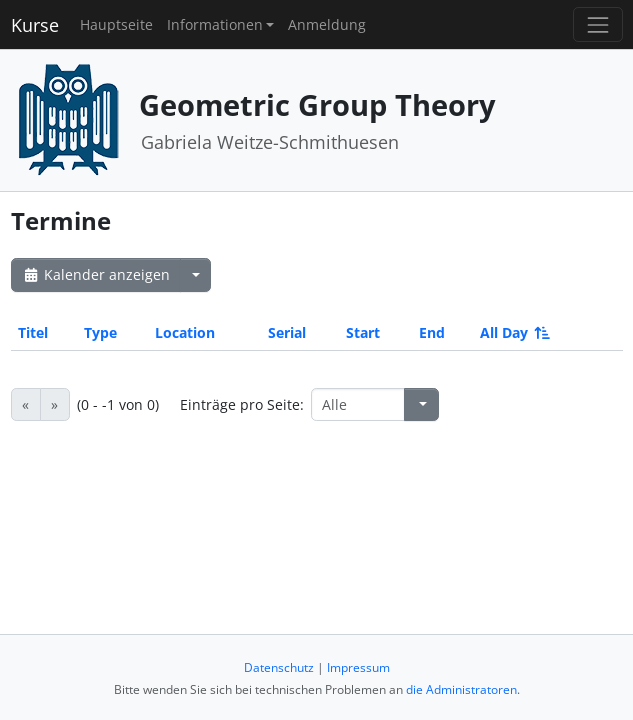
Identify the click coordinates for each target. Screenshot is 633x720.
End (432, 332)
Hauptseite (116, 24)
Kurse (35, 25)
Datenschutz (279, 667)
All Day (513, 332)
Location (185, 332)
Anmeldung (327, 24)
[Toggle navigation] (597, 24)
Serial (287, 332)
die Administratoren (461, 689)
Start (363, 332)
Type (100, 332)
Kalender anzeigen (96, 274)
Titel (33, 332)
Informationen (215, 24)
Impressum (358, 667)
